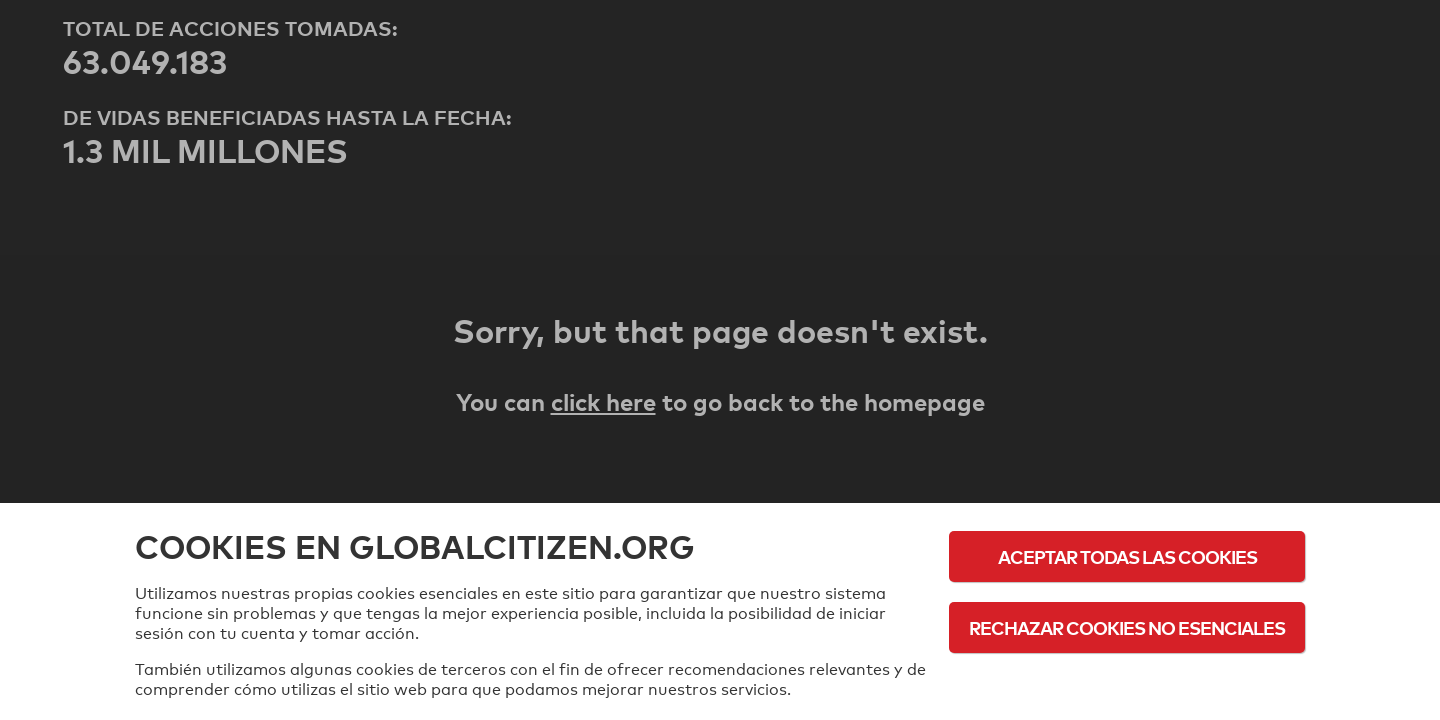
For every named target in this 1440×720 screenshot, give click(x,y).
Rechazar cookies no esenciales (1127, 627)
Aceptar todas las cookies (1127, 556)
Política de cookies (1127, 682)
